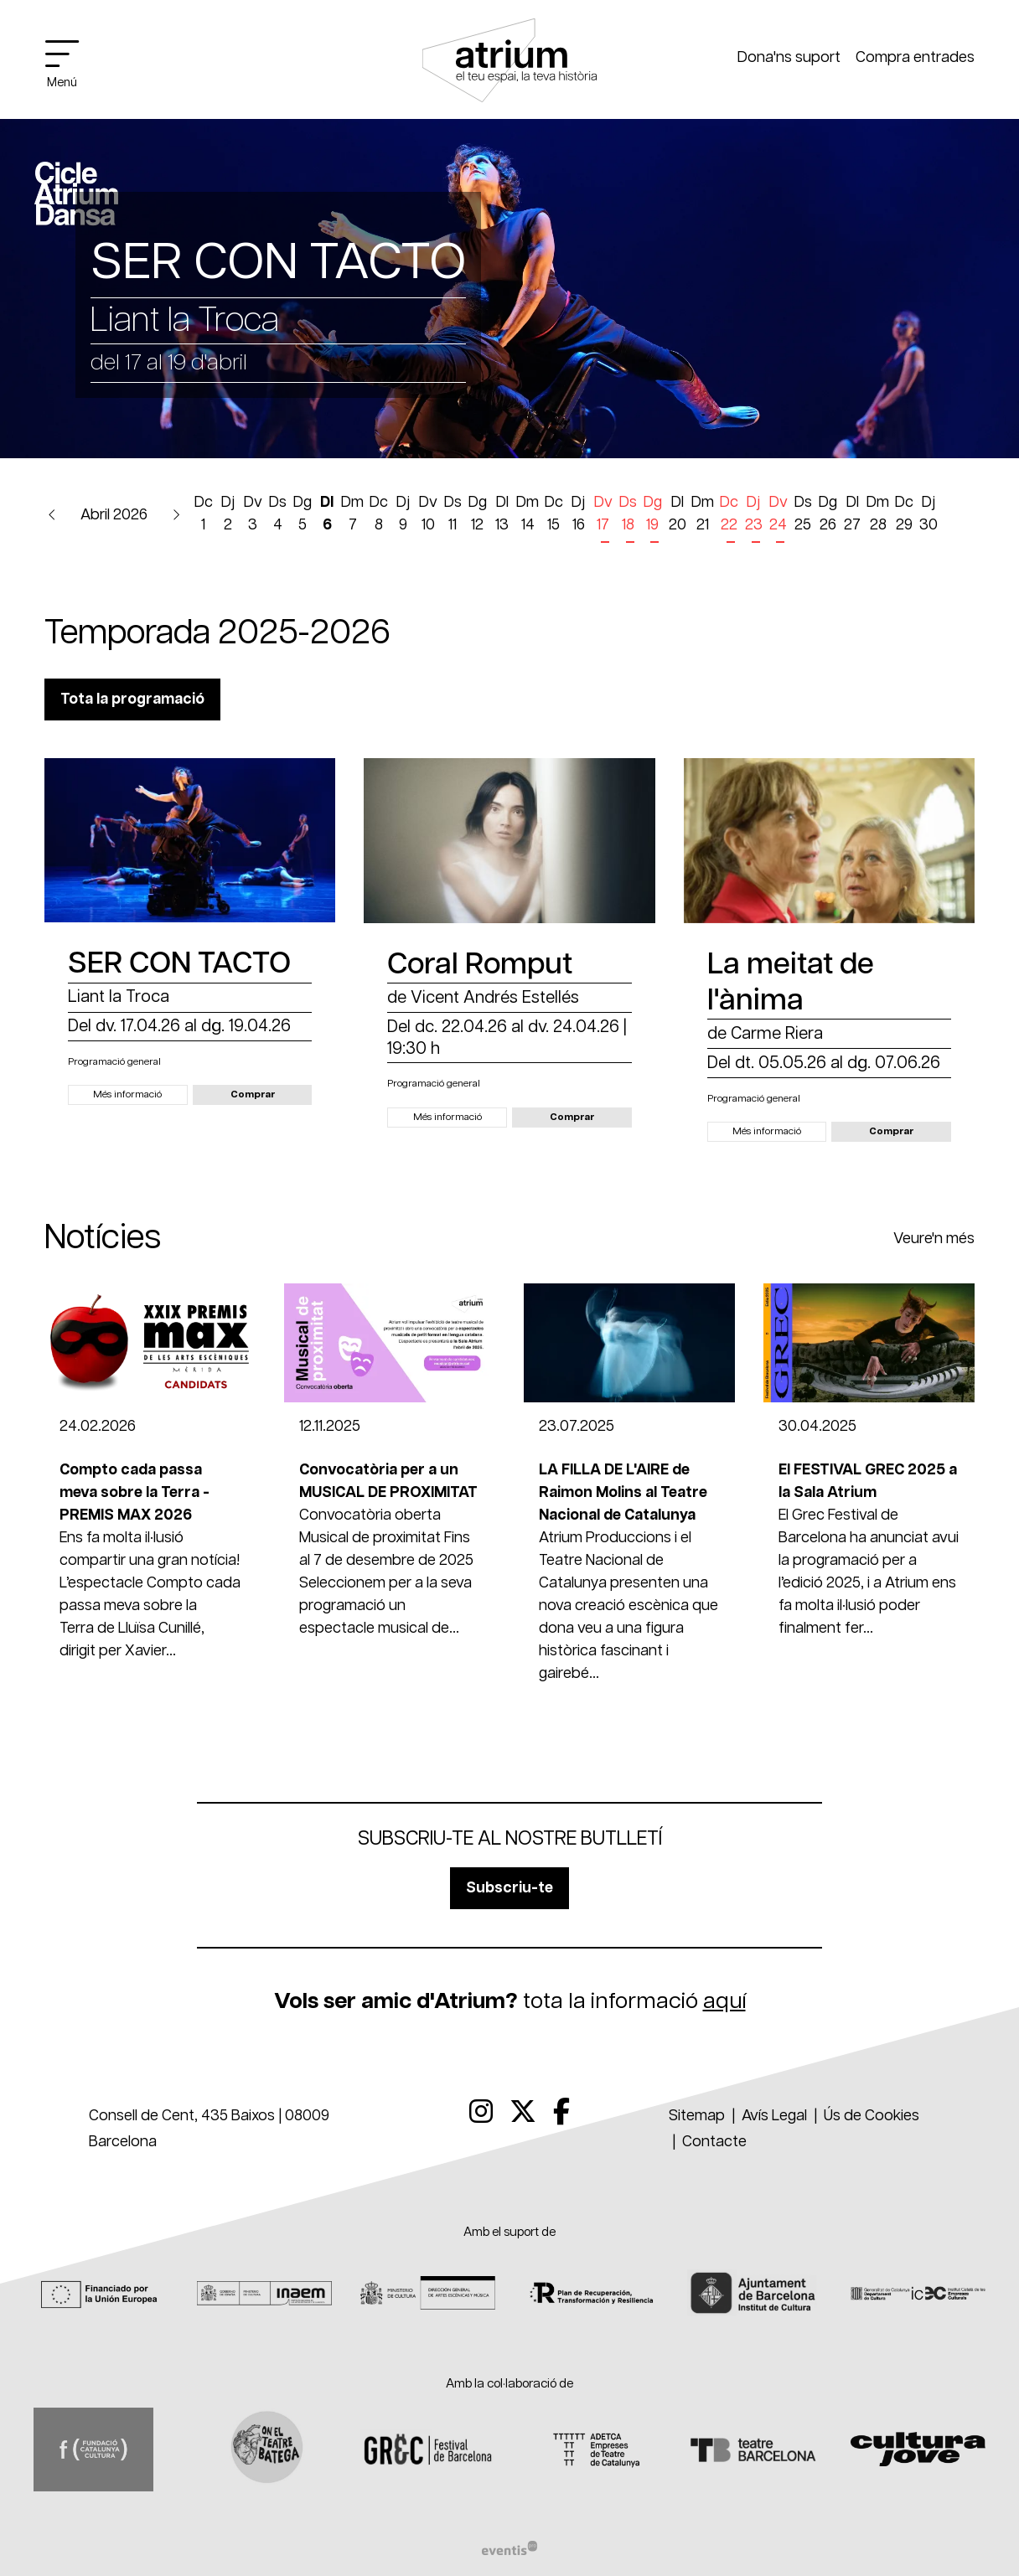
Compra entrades (915, 57)
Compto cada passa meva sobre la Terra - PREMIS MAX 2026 (134, 1493)
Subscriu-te (509, 1888)
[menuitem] (481, 2113)
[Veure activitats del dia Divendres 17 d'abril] (603, 517)
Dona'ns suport (789, 57)
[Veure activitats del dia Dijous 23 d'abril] (753, 517)
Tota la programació (132, 699)
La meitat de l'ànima (790, 982)
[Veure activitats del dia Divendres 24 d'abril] (778, 517)
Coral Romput (479, 964)
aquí (724, 2001)
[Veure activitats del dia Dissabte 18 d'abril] (628, 517)
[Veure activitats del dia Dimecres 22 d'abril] (729, 517)
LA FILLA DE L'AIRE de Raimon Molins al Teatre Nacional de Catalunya (623, 1493)
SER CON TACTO (179, 963)
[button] (52, 515)
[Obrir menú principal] (69, 63)
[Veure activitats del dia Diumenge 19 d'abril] (653, 517)
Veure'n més (934, 1239)
